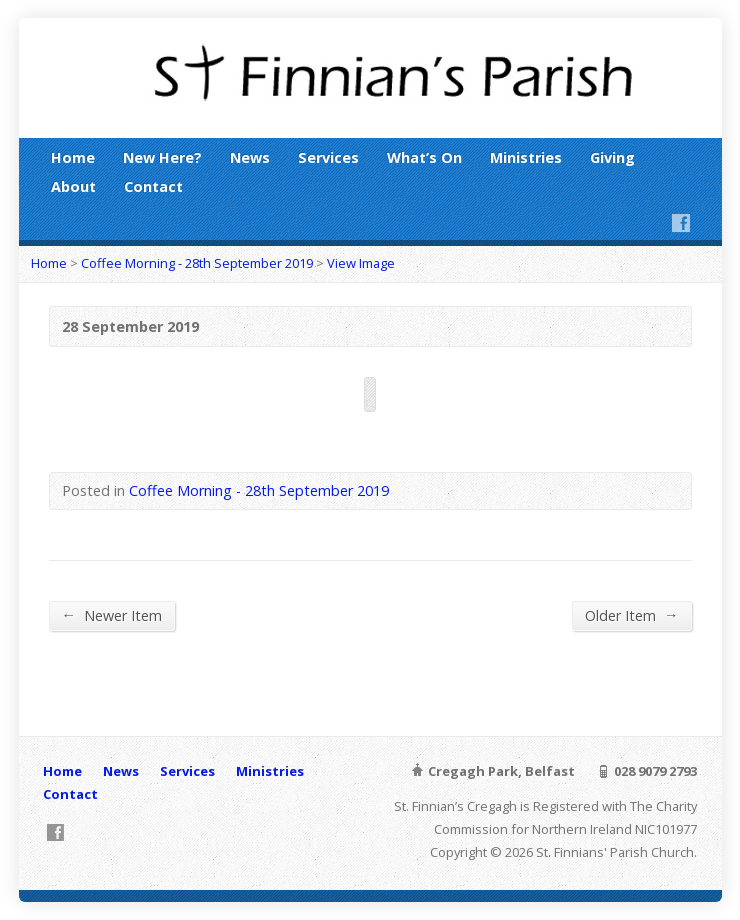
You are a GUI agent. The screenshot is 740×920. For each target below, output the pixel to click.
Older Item (631, 615)
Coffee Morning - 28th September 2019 (197, 263)
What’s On (424, 157)
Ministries (526, 157)
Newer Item (112, 615)
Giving (612, 157)
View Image (361, 263)
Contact (153, 186)
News (250, 157)
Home (73, 157)
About (73, 186)
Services (328, 157)
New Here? (162, 157)
